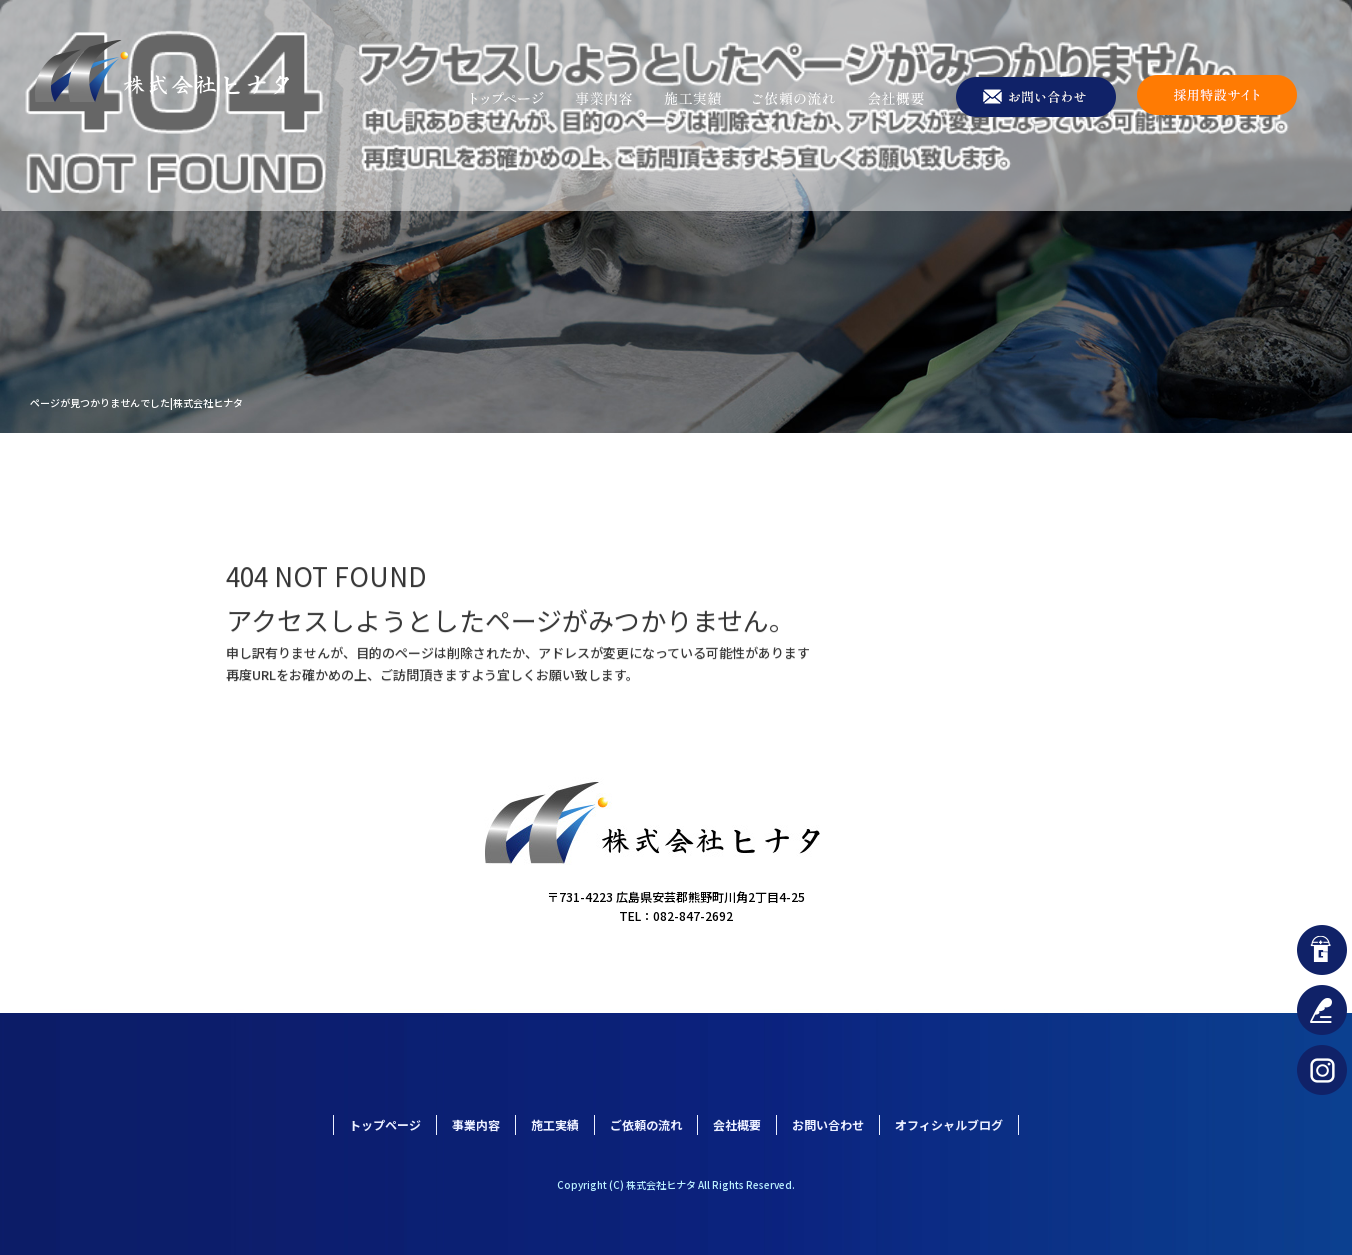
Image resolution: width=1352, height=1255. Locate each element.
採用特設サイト (1217, 97)
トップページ (507, 97)
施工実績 (692, 97)
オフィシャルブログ (949, 1124)
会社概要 (897, 97)
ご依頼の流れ (794, 97)
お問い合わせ (1037, 97)
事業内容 (604, 97)
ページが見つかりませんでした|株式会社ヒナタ (136, 402)
